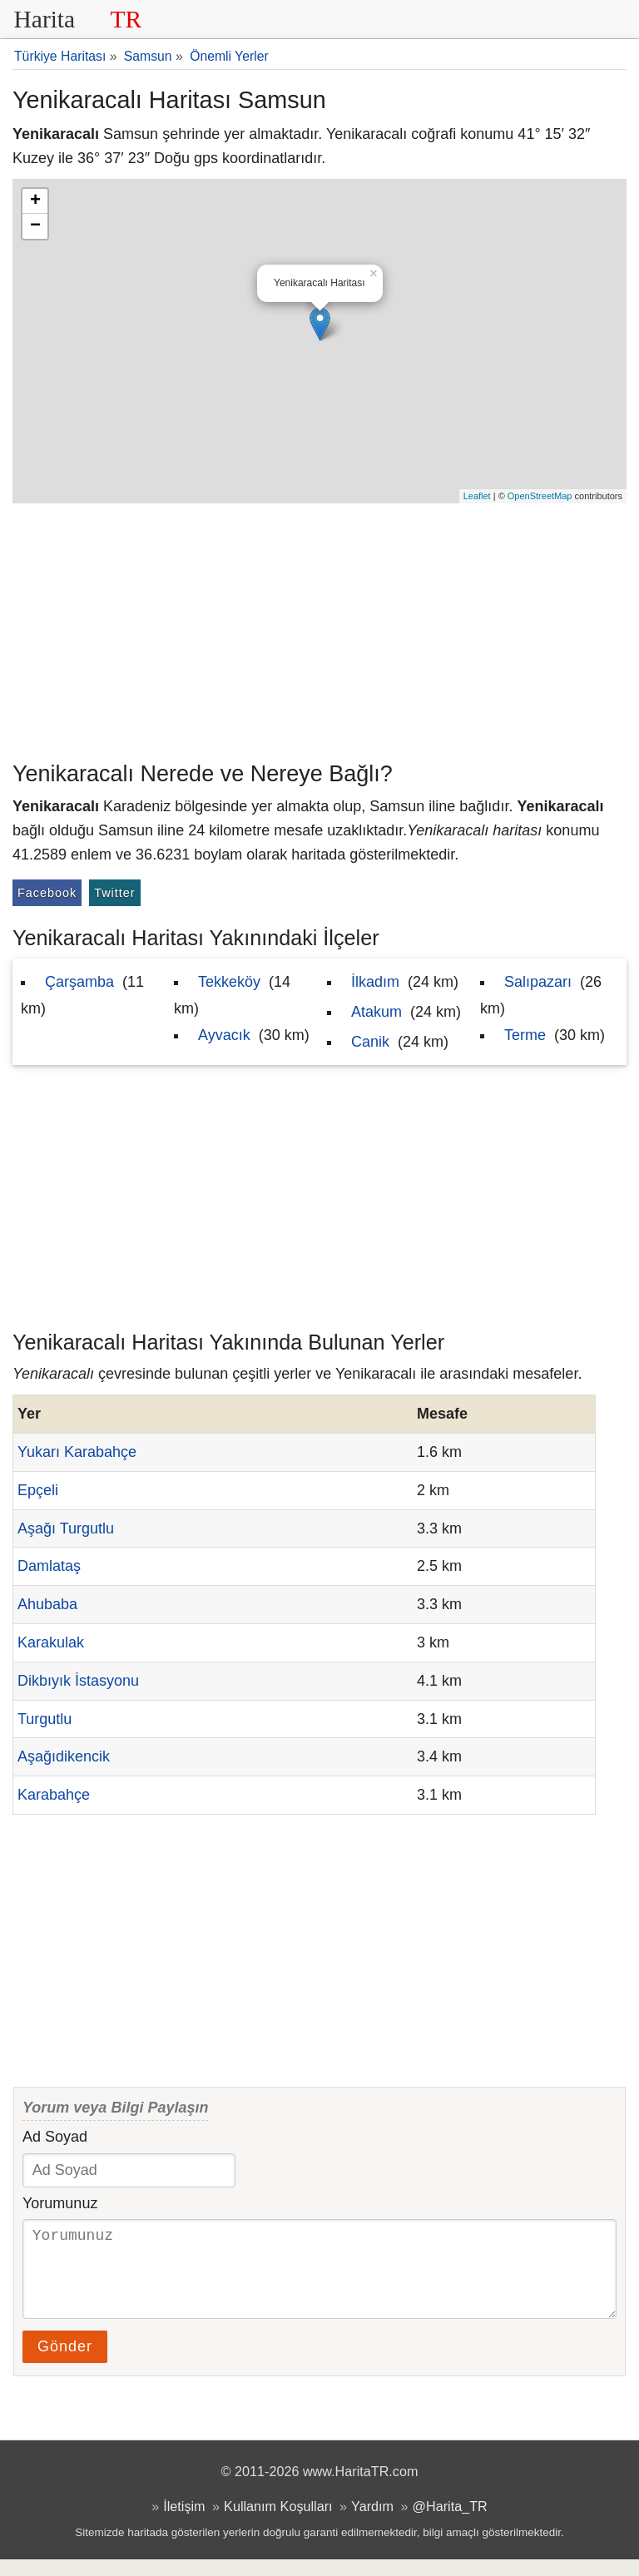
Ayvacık (224, 1035)
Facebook (47, 892)
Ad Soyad (54, 2136)
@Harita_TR (450, 2522)
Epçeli (37, 1490)
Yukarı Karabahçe (76, 1452)
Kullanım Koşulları (278, 2522)
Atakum (376, 1011)
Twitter (114, 892)
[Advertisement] (319, 628)
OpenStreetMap (540, 496)
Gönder (64, 2363)
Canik (370, 1041)
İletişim (184, 2522)
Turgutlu (44, 1719)
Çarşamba (79, 981)
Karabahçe (53, 1794)
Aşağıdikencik (63, 1756)
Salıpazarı (538, 981)
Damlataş (49, 1566)
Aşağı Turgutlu (65, 1528)
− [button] (35, 226)
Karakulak (50, 1642)
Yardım (372, 2522)
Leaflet (477, 496)
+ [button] (35, 201)
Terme (525, 1035)
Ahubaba (47, 1604)
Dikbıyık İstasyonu (78, 1680)
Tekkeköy (229, 981)
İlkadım (375, 981)
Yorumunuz (59, 2203)
